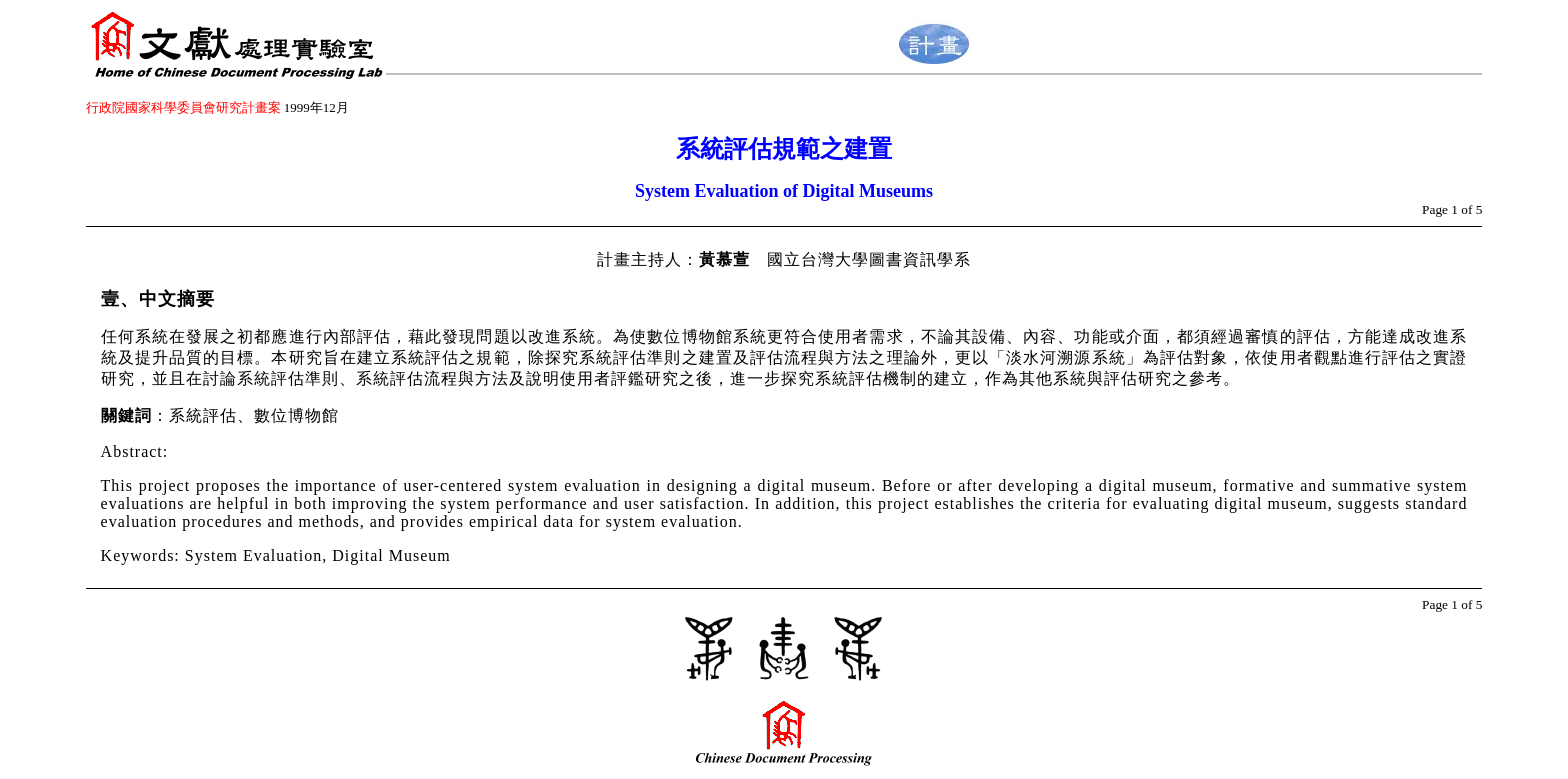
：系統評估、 (203, 415)
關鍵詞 (126, 415)
